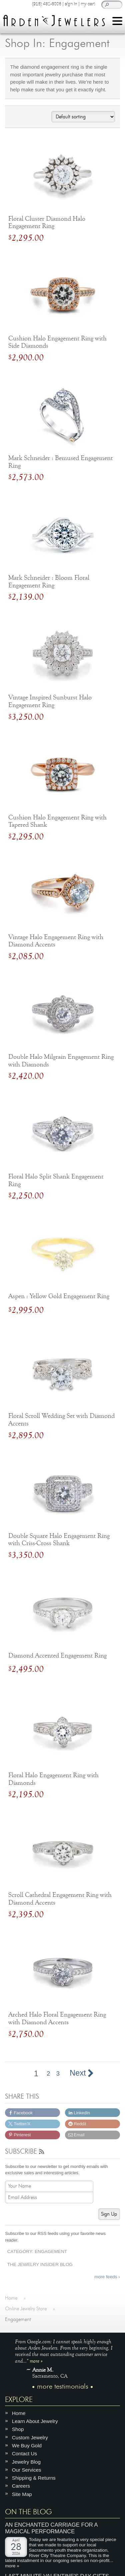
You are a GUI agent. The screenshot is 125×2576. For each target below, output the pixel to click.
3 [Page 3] (58, 2073)
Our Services (26, 2469)
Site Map (22, 2494)
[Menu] (117, 22)
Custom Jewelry (30, 2437)
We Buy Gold (27, 2445)
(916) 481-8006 (46, 4)
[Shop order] (83, 116)
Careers (21, 2486)
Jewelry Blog (26, 2461)
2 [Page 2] (48, 2073)
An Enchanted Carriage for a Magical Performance (51, 2528)
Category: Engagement (37, 2251)
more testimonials (62, 2386)
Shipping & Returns (34, 2478)
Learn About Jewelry (35, 2421)
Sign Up (109, 2214)
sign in (71, 4)
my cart (88, 4)
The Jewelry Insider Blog (40, 2264)
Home (19, 2413)
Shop (18, 2429)
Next (81, 2073)
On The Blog (28, 2512)
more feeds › (107, 2276)
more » (36, 2360)
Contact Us (24, 2453)
